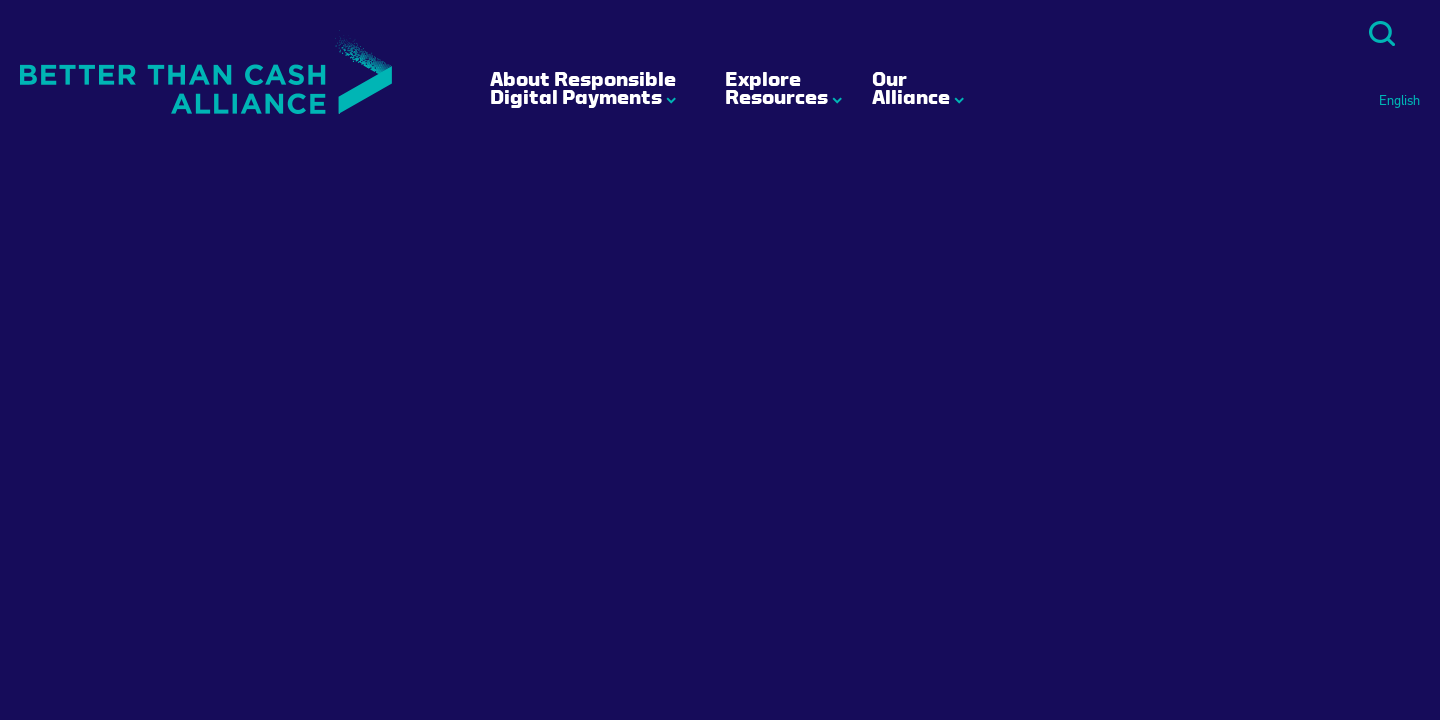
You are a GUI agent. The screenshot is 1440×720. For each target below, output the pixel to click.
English (1399, 101)
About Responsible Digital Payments (583, 88)
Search (1382, 33)
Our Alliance (911, 88)
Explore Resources (776, 88)
